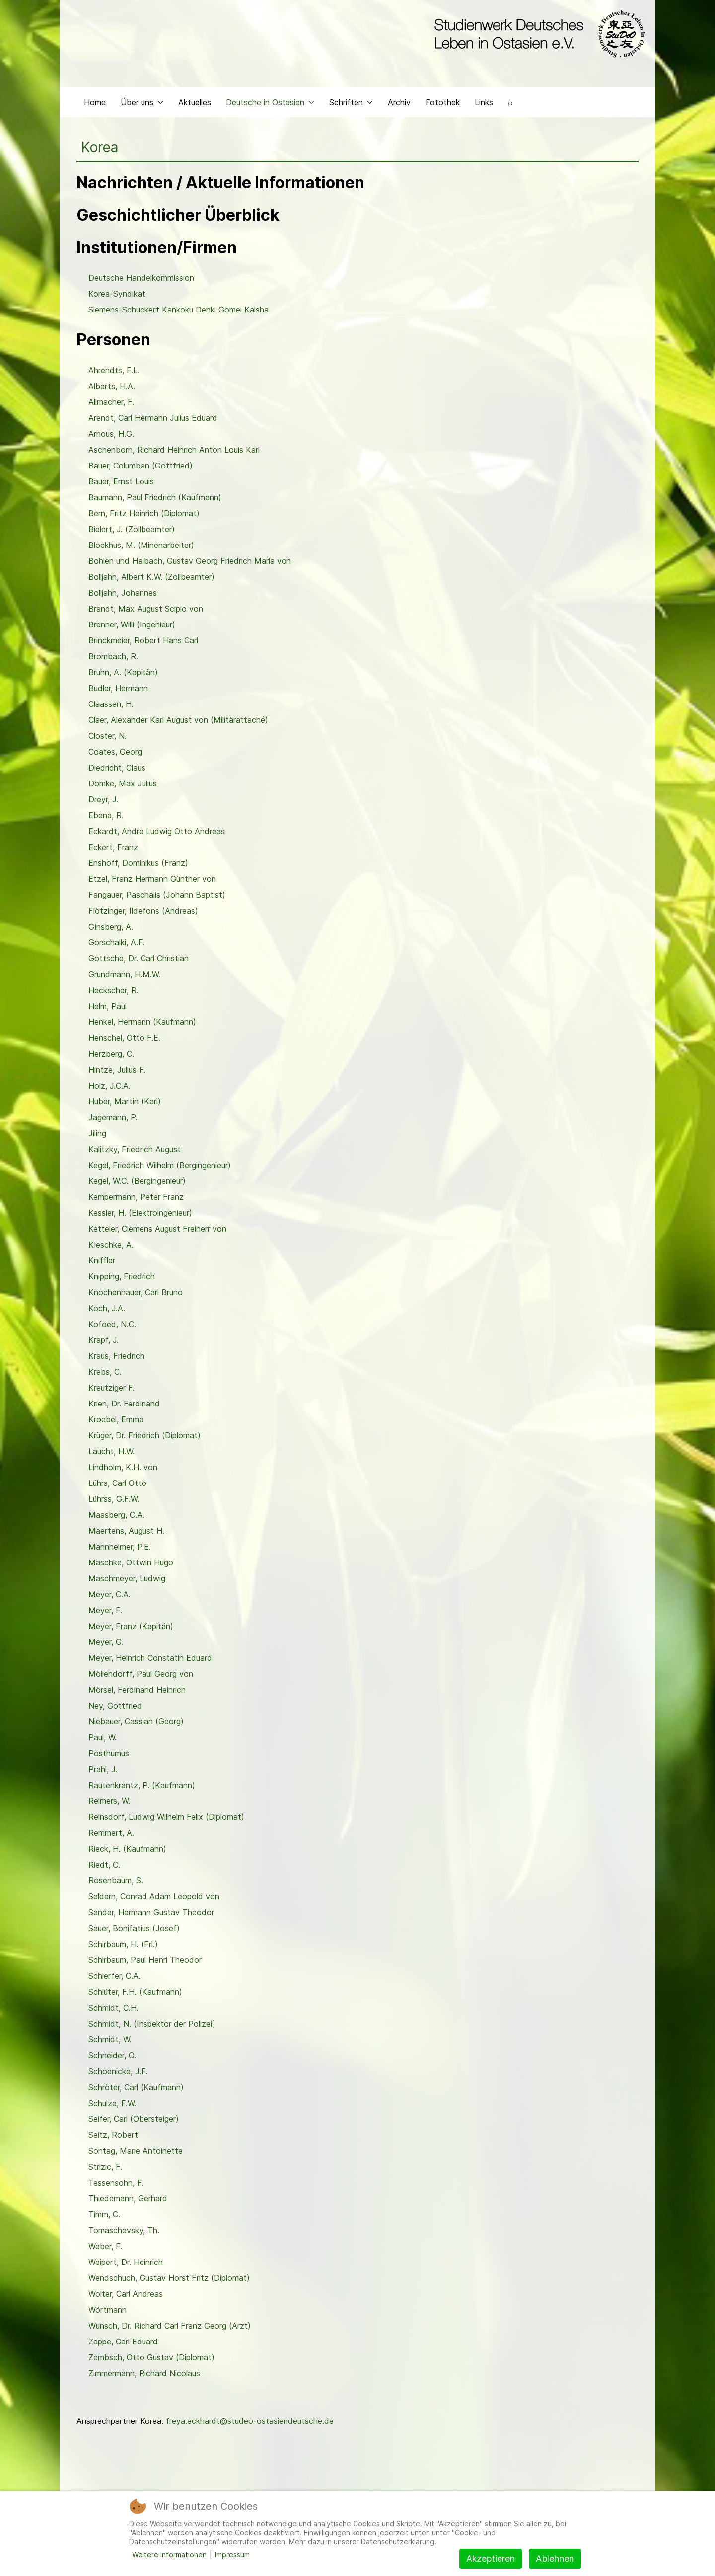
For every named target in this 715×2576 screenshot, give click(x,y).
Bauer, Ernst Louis (121, 481)
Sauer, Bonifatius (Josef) (134, 1928)
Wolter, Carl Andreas (125, 2294)
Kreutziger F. (111, 1388)
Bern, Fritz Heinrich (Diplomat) (144, 513)
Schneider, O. (112, 2055)
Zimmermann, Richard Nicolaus (144, 2373)
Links (484, 102)
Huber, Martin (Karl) (124, 1101)
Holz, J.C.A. (109, 1086)
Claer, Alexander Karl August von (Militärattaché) (178, 720)
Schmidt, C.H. (113, 2008)
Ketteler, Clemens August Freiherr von (157, 1229)
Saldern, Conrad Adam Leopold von (153, 1896)
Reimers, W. (109, 1801)
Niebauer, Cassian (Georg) (136, 1721)
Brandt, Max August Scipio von (145, 609)
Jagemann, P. (113, 1117)
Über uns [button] (142, 102)
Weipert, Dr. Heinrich (125, 2262)
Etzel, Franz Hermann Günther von (152, 879)
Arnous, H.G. (111, 434)
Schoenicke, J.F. (117, 2071)
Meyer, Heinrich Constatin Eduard (150, 1658)
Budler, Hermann (118, 688)
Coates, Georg (115, 752)
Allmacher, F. (111, 402)
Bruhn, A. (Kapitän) (123, 672)
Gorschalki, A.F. (116, 942)
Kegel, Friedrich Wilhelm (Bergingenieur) (159, 1165)
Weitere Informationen (169, 2554)
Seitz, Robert (113, 2135)
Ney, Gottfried (115, 1706)
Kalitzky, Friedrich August (134, 1149)
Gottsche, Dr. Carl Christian (138, 958)
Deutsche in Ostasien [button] (270, 102)
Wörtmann (107, 2310)
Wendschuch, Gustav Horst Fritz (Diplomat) (169, 2278)
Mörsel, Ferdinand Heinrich (137, 1690)
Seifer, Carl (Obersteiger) (133, 2119)
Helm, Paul (107, 1006)
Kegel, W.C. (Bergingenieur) (137, 1181)
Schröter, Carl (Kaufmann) (136, 2087)
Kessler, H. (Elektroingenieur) (140, 1213)
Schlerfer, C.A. (114, 1976)
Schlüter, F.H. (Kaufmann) (135, 1992)
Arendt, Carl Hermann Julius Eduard (152, 418)
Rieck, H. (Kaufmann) (127, 1849)
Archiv (399, 102)
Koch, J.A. (106, 1308)
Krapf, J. (103, 1340)
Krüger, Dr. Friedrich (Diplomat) (144, 1435)
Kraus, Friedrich (116, 1356)
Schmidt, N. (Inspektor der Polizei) (151, 2024)
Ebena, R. (106, 815)
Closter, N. (107, 736)
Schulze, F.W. (112, 2103)
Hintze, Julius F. (116, 1070)
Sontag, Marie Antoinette (135, 2151)
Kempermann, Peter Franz (136, 1197)
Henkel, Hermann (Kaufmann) (142, 1022)
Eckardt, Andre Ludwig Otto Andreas (156, 831)
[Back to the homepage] (537, 34)
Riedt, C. (104, 1865)
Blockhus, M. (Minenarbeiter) (141, 545)
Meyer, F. (105, 1610)
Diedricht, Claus (116, 768)
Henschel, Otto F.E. (124, 1038)
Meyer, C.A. (109, 1594)
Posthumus (108, 1753)
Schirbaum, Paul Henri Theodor (145, 1960)
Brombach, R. (113, 656)
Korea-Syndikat (116, 294)
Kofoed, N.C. (112, 1324)
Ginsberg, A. (110, 927)
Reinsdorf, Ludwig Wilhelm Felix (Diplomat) (166, 1817)
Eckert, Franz (113, 847)
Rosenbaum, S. (115, 1880)
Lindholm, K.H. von (122, 1467)
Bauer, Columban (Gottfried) (140, 465)
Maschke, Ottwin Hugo (130, 1562)
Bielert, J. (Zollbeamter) (131, 529)
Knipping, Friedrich (121, 1276)
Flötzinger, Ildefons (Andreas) (143, 911)
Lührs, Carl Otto (117, 1483)
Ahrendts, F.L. (114, 370)
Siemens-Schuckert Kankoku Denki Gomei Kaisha (178, 309)
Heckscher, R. (113, 990)
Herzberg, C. (111, 1054)
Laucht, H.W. (111, 1451)
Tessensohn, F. (115, 2182)
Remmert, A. (111, 1833)
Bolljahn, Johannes (122, 593)
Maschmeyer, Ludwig (126, 1578)
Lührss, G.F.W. (113, 1499)
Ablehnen (555, 2558)
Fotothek (443, 102)
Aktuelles (194, 102)
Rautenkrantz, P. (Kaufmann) (141, 1785)
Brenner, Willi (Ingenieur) (131, 624)
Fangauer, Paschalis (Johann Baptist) (156, 895)
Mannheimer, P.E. (119, 1547)
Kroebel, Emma (115, 1419)
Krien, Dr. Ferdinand (124, 1403)
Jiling (97, 1133)
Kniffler (101, 1260)
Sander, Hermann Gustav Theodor (151, 1912)
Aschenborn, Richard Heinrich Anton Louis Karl (174, 450)
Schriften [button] (351, 102)
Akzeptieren (490, 2558)
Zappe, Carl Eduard (123, 2341)
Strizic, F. (105, 2167)
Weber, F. (105, 2246)
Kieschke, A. (111, 1244)
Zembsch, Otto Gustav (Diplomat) (151, 2357)
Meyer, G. (106, 1642)
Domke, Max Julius (122, 783)
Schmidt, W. (110, 2039)
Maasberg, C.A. (116, 1515)
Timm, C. (104, 2214)
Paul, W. (102, 1737)
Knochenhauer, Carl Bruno (135, 1292)
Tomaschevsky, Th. (123, 2230)
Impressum (232, 2554)
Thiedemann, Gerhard (127, 2198)
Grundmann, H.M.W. (124, 974)
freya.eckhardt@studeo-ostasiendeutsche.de (250, 2421)
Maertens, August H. (126, 1531)
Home (95, 102)
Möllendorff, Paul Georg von (140, 1674)
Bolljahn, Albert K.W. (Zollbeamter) (151, 577)
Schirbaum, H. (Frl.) (123, 1944)
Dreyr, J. (103, 799)
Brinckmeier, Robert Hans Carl (143, 640)
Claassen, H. (111, 704)
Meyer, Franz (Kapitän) (130, 1626)
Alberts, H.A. (111, 386)
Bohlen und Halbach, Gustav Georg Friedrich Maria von (189, 561)
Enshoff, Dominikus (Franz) (138, 863)
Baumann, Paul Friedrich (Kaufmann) (154, 497)
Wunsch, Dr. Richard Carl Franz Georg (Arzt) (169, 2326)
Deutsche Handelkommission (141, 278)
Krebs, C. (105, 1372)
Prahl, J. (102, 1769)
